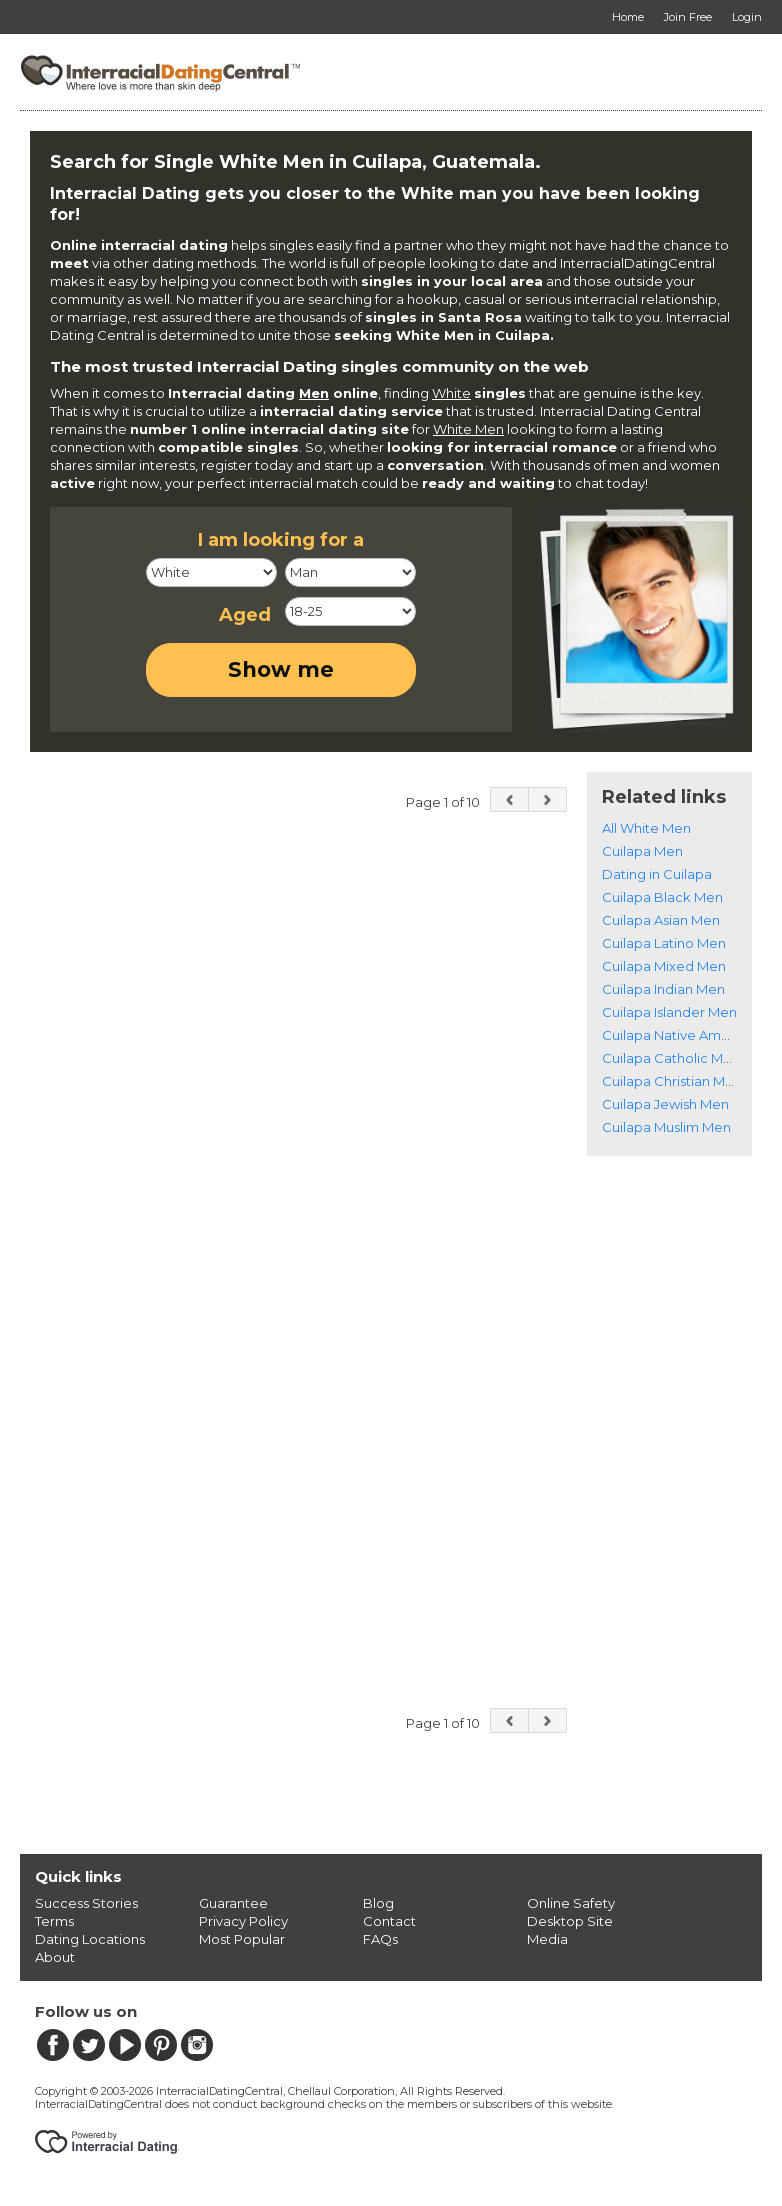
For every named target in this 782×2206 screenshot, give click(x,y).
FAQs (380, 1939)
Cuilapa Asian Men (661, 920)
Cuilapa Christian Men (672, 1081)
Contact (389, 1921)
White (451, 393)
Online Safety (571, 1903)
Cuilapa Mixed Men (664, 966)
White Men (468, 429)
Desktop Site (570, 1921)
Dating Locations (90, 1939)
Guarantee (233, 1903)
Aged (245, 615)
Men (314, 393)
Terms (54, 1921)
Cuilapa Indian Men (663, 989)
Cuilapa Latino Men (664, 943)
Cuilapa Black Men (662, 897)
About (55, 1957)
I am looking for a (281, 540)
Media (547, 1939)
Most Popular (242, 1939)
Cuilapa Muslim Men (666, 1127)
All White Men (646, 828)
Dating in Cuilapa (657, 874)
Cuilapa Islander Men (669, 1012)
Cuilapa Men (642, 851)
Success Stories (86, 1903)
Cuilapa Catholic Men (671, 1058)
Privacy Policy (243, 1921)
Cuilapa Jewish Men (665, 1104)
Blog (378, 1903)
